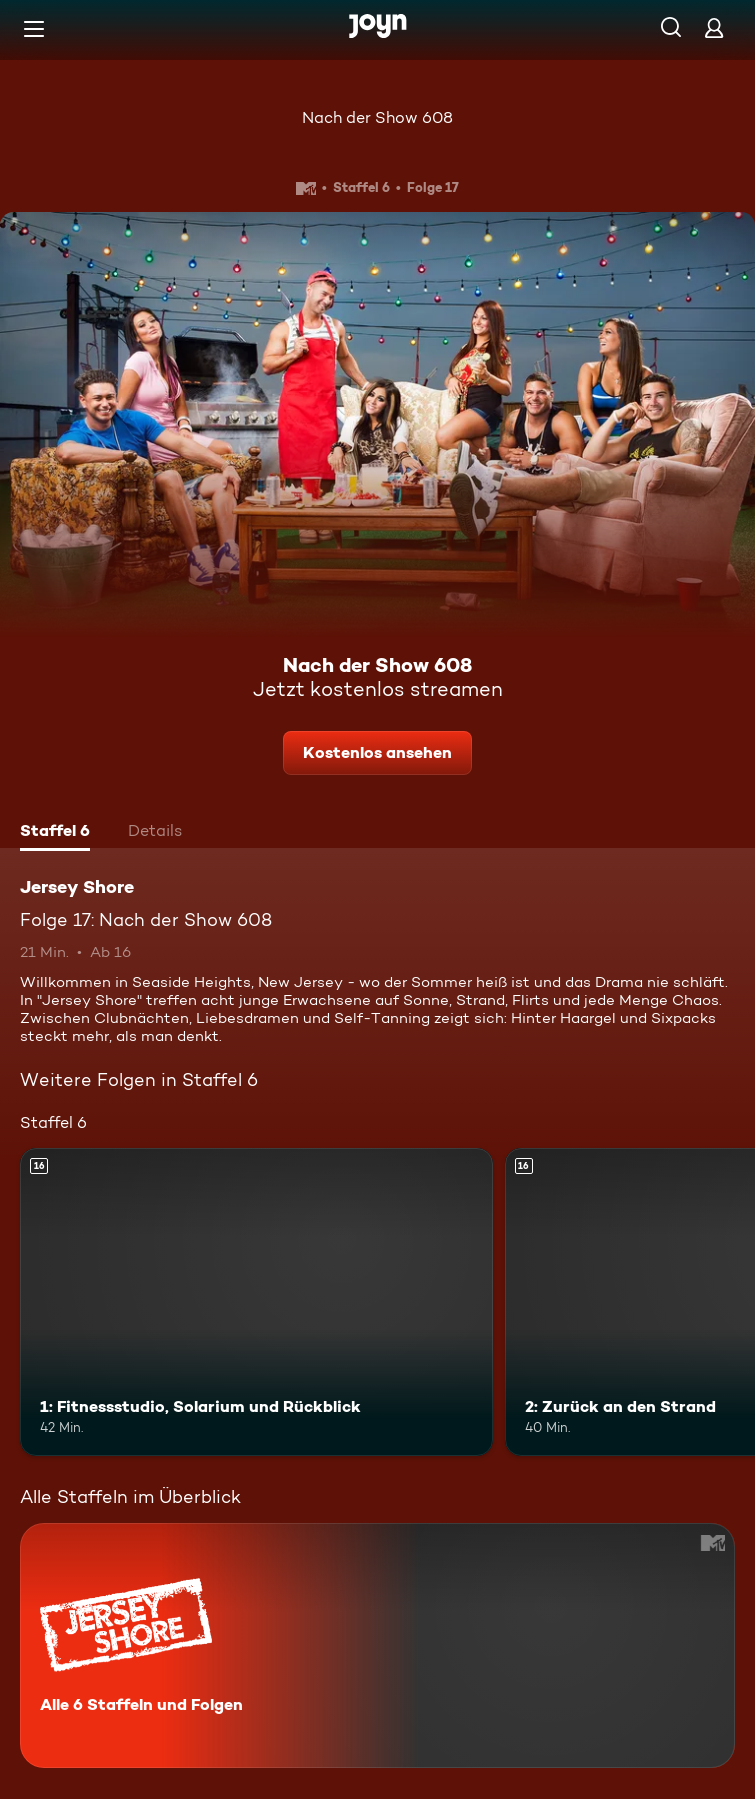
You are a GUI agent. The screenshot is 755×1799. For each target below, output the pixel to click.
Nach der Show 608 (377, 117)
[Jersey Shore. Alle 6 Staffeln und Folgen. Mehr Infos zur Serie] (377, 1645)
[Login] (714, 27)
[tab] (55, 833)
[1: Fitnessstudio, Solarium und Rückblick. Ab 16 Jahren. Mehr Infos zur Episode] (256, 1301)
